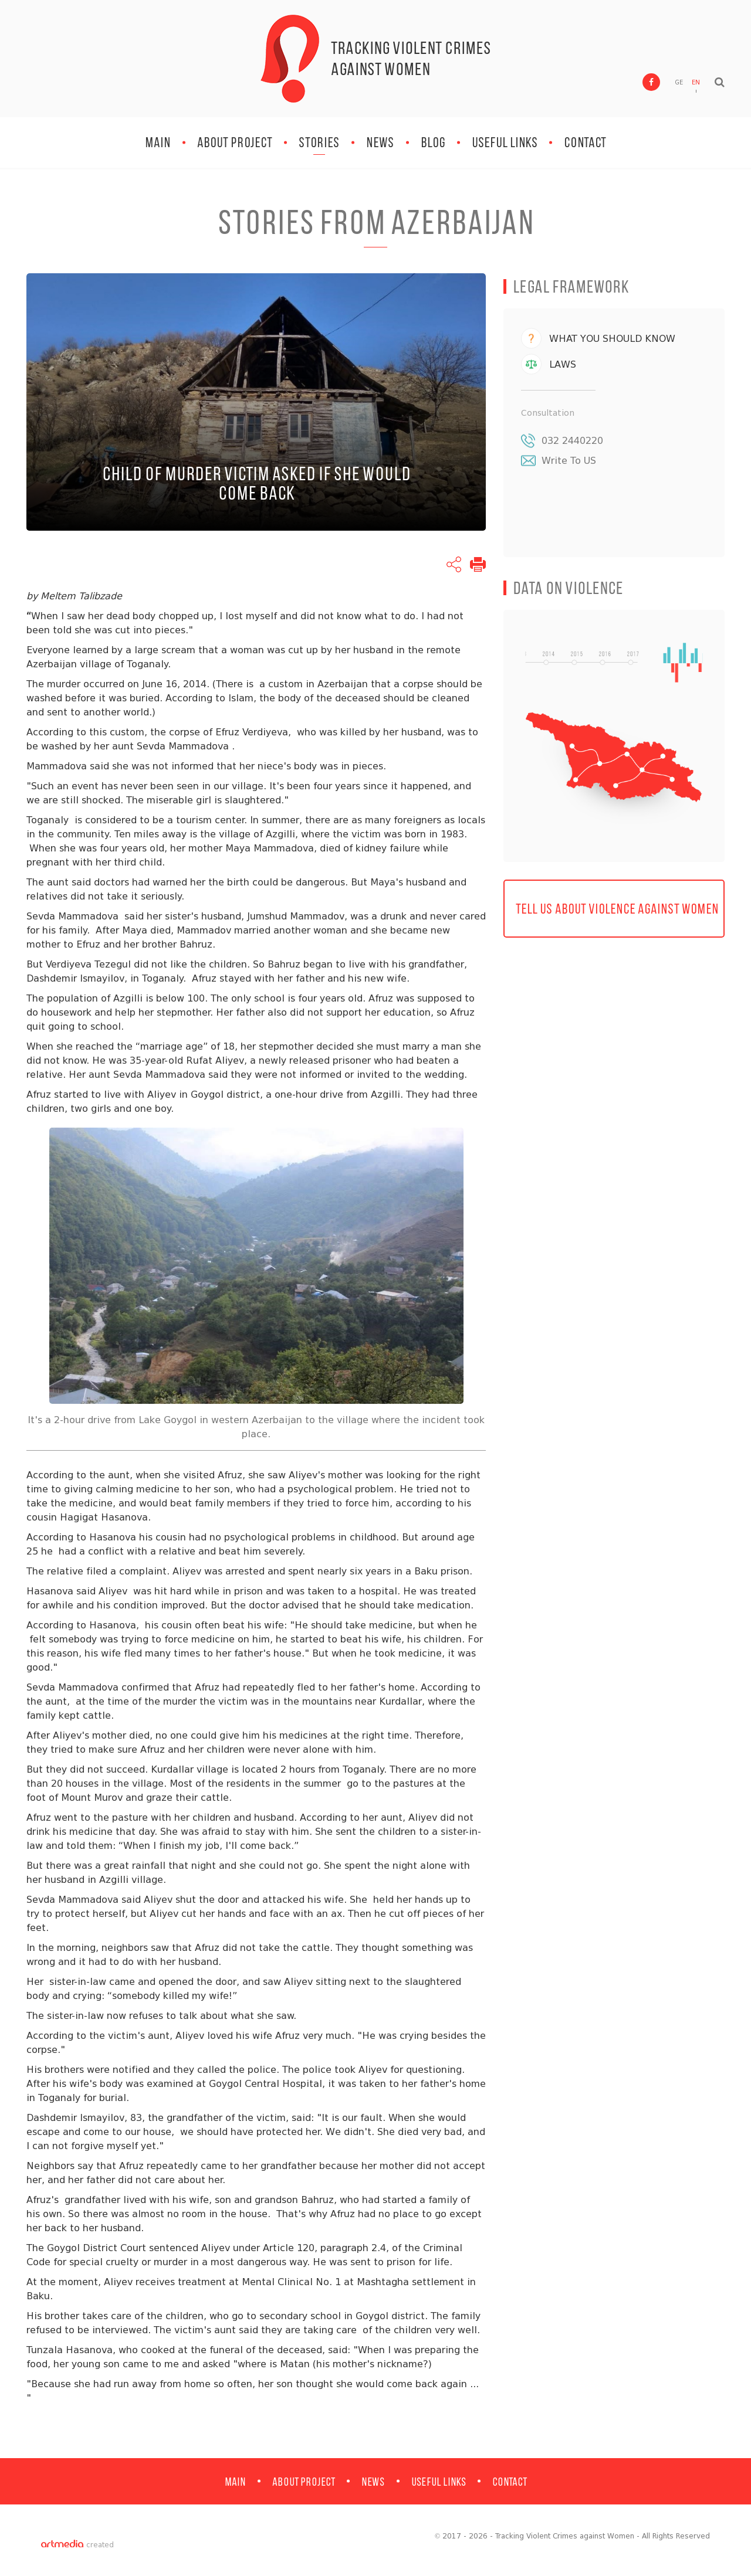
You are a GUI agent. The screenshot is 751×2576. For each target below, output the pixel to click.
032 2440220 (572, 442)
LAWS (562, 366)
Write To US (569, 462)
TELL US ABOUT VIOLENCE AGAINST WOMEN (617, 914)
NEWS (380, 142)
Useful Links (504, 142)
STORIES (319, 142)
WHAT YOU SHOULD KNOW (612, 340)
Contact (585, 142)
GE (679, 85)
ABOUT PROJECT (234, 142)
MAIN (158, 142)
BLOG (433, 142)
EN (696, 85)
